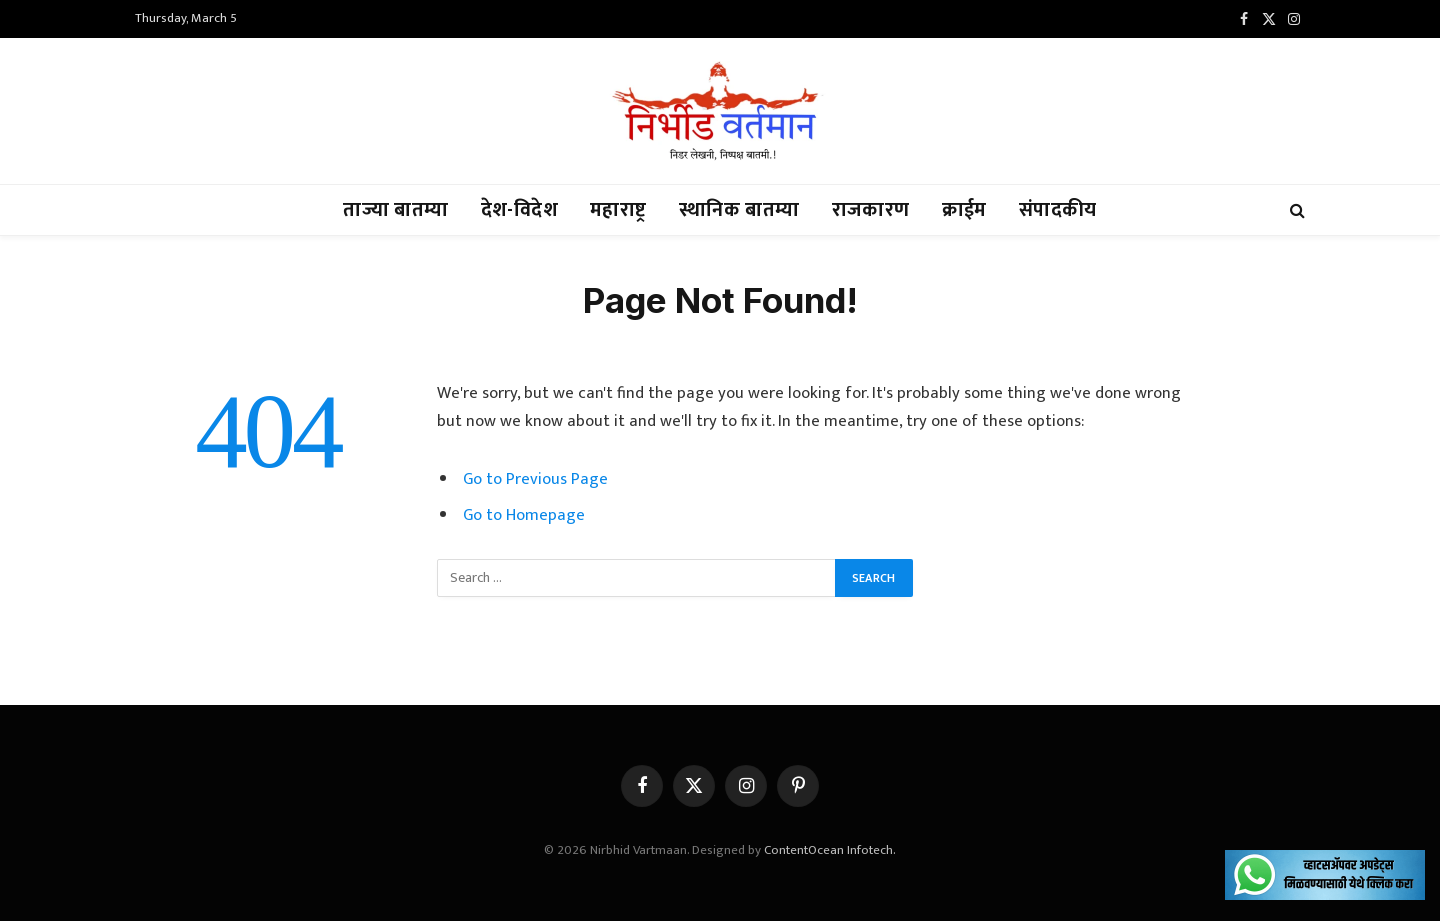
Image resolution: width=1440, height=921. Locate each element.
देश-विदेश (519, 210)
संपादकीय (1058, 210)
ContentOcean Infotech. (830, 850)
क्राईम (964, 210)
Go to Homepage (524, 515)
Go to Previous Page (535, 479)
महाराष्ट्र (618, 210)
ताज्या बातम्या (395, 210)
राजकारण (871, 210)
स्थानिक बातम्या (739, 210)
